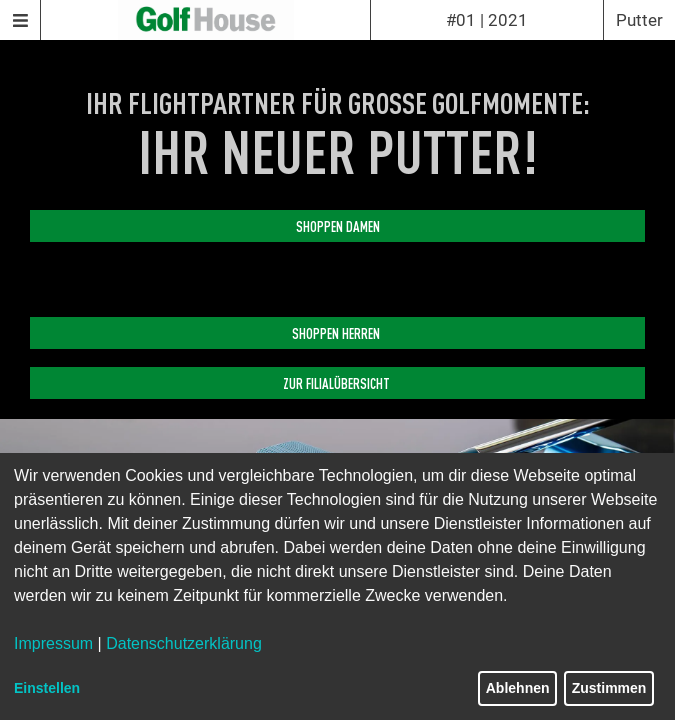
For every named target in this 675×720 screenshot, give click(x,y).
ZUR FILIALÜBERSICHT (338, 382)
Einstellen (47, 688)
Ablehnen (518, 688)
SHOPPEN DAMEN (338, 225)
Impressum (53, 643)
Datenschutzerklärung (184, 643)
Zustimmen (609, 688)
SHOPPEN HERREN (337, 332)
